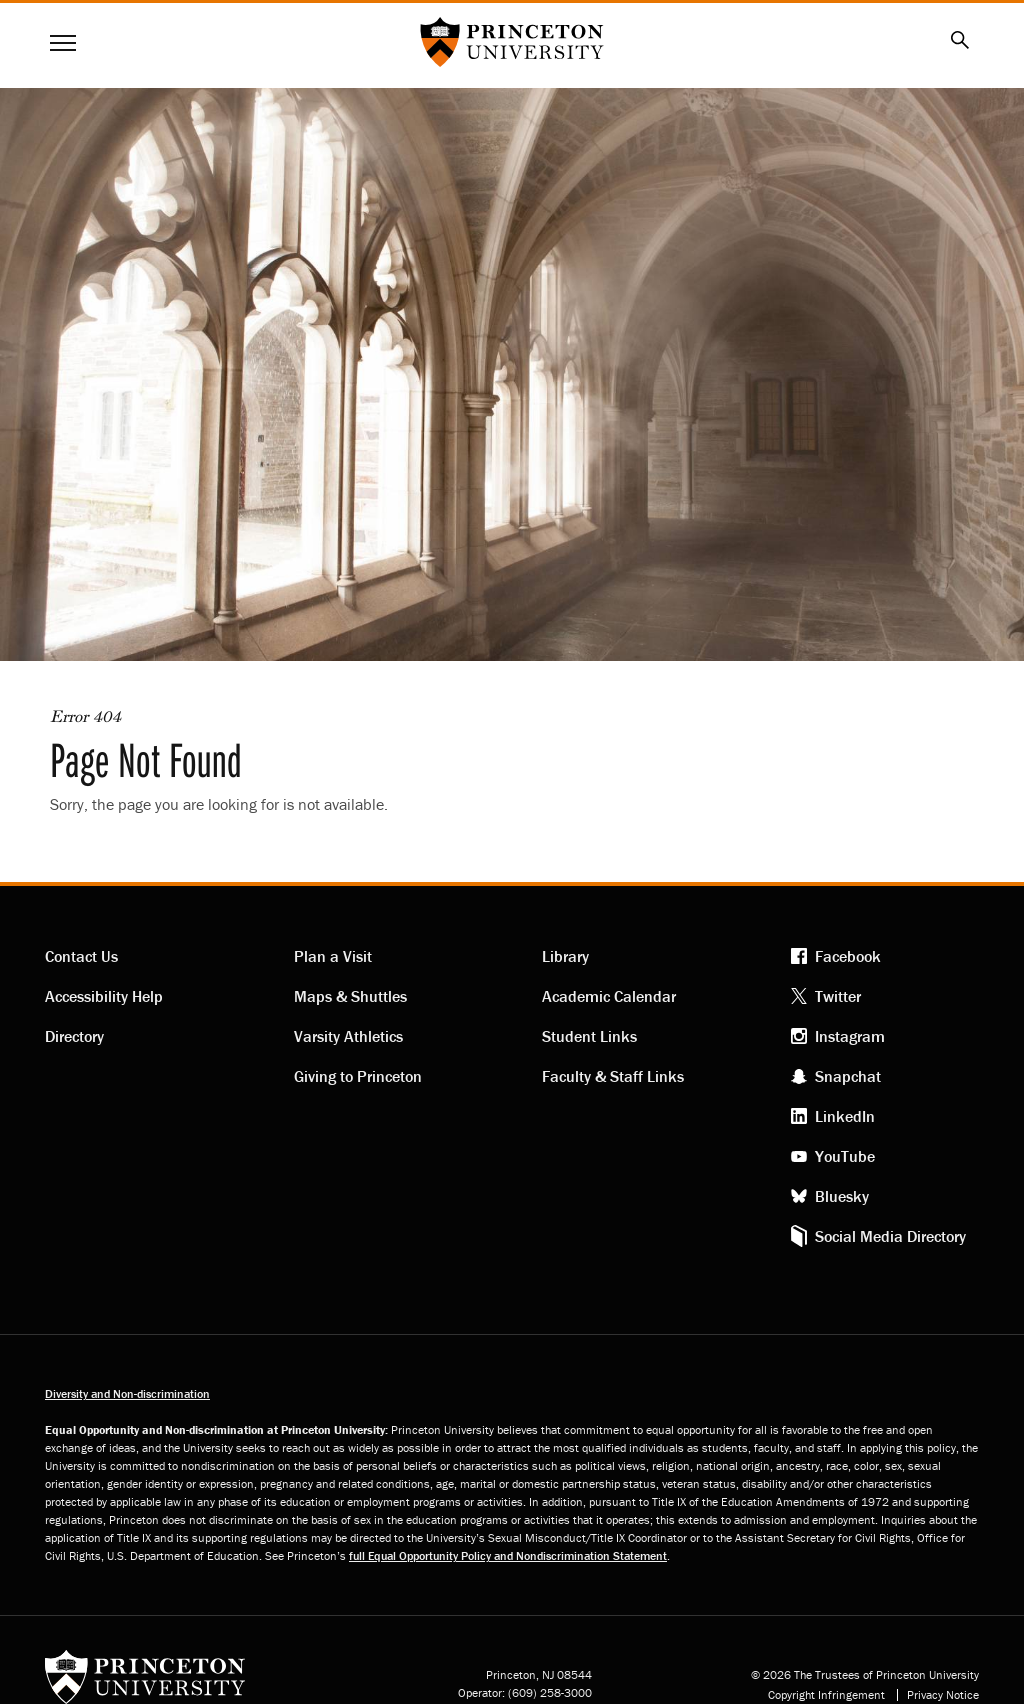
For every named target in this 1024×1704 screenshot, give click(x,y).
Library (565, 956)
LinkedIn (845, 1116)
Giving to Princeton (358, 1076)
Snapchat (848, 1076)
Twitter (838, 996)
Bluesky (842, 1196)
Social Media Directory (890, 1236)
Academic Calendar (609, 996)
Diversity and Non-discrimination (127, 1393)
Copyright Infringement (826, 1695)
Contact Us (81, 956)
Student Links (589, 1036)
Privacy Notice (943, 1695)
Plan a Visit (333, 956)
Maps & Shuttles (350, 996)
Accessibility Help (104, 996)
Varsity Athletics (348, 1036)
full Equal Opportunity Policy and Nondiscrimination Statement (508, 1555)
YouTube (845, 1156)
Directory (74, 1036)
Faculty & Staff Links (613, 1076)
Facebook (848, 956)
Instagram (850, 1036)
